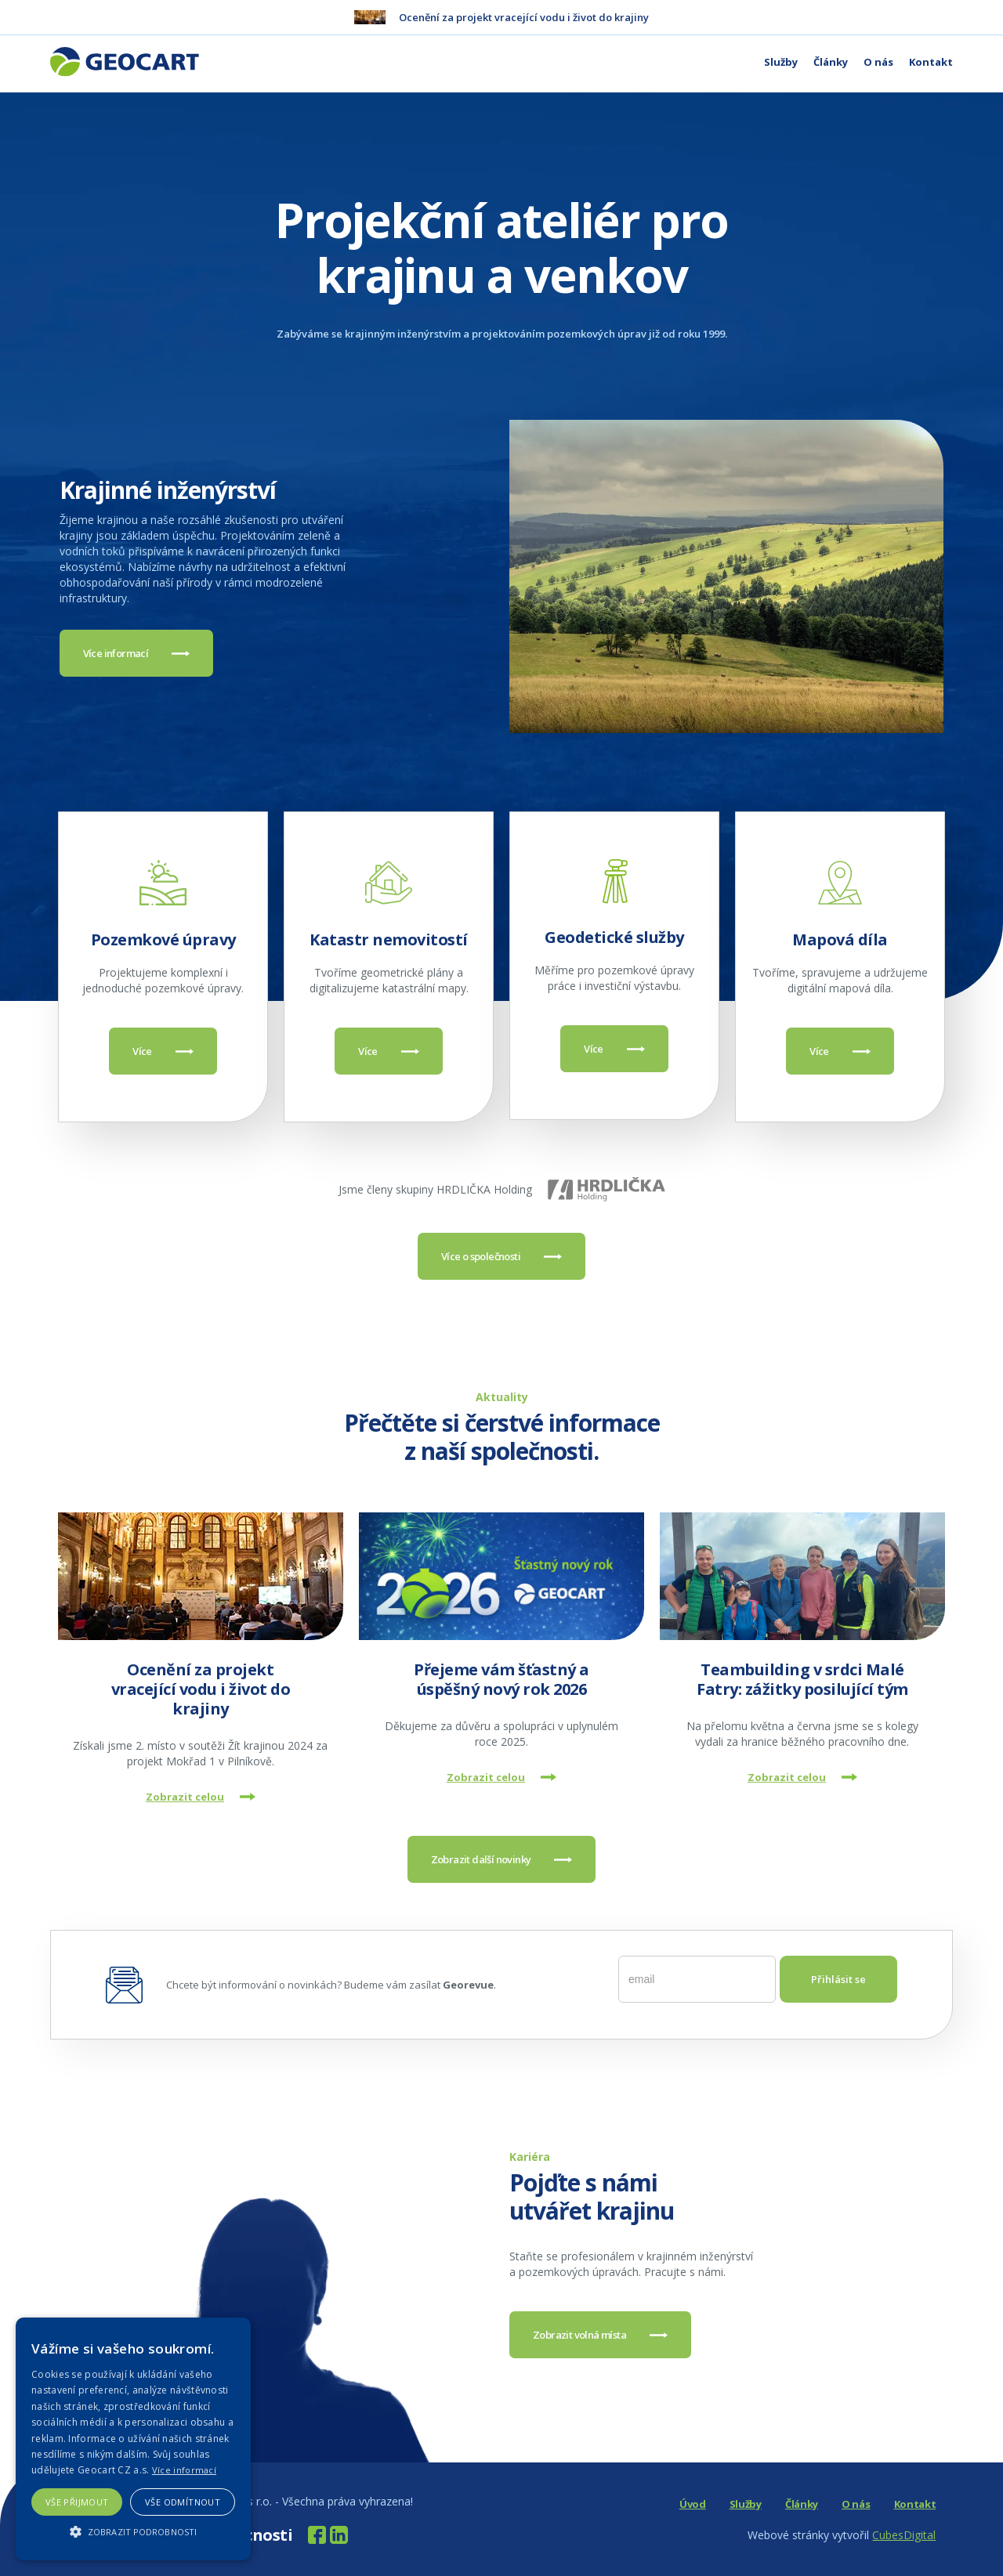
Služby (781, 62)
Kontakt (931, 62)
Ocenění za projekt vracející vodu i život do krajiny (201, 1689)
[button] (133, 2532)
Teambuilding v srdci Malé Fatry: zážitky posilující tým (802, 1679)
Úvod (692, 2504)
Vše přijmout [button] (77, 2502)
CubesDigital (904, 2534)
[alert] (133, 2439)
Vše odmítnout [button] (182, 2502)
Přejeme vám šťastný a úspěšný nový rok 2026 (501, 1679)
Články (830, 62)
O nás (878, 62)
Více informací (184, 2470)
